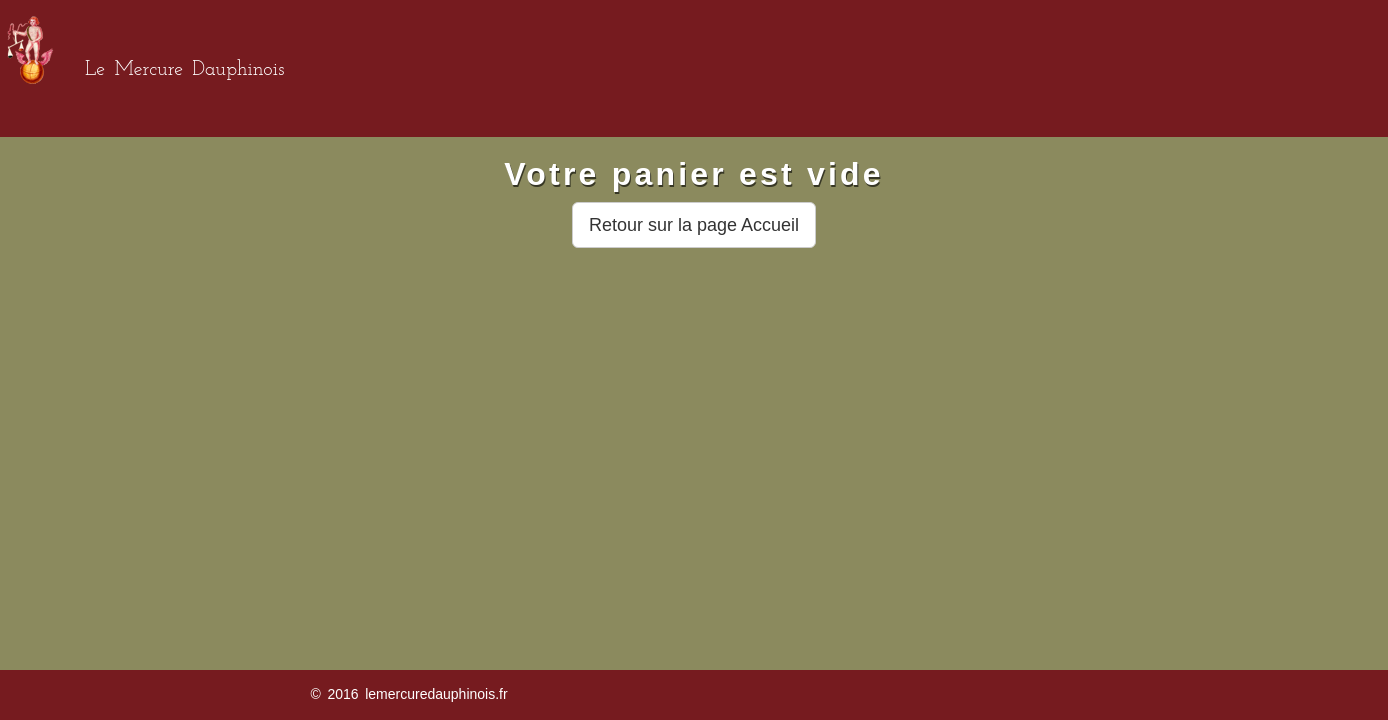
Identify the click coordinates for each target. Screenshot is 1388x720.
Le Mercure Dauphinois (184, 70)
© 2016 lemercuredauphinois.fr (408, 694)
